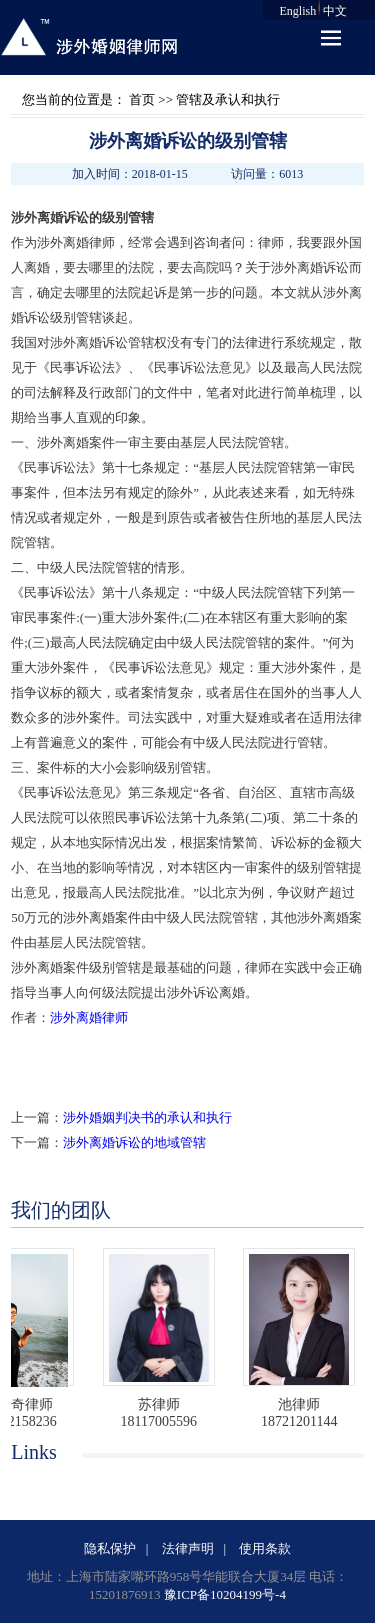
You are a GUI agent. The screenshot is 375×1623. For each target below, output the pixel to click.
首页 (142, 99)
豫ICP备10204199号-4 (225, 1594)
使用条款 (265, 1548)
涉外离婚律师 (89, 1017)
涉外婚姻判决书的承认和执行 (147, 1117)
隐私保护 (110, 1548)
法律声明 (188, 1548)
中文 (335, 11)
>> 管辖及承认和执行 (217, 99)
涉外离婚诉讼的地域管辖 (134, 1142)
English (298, 11)
